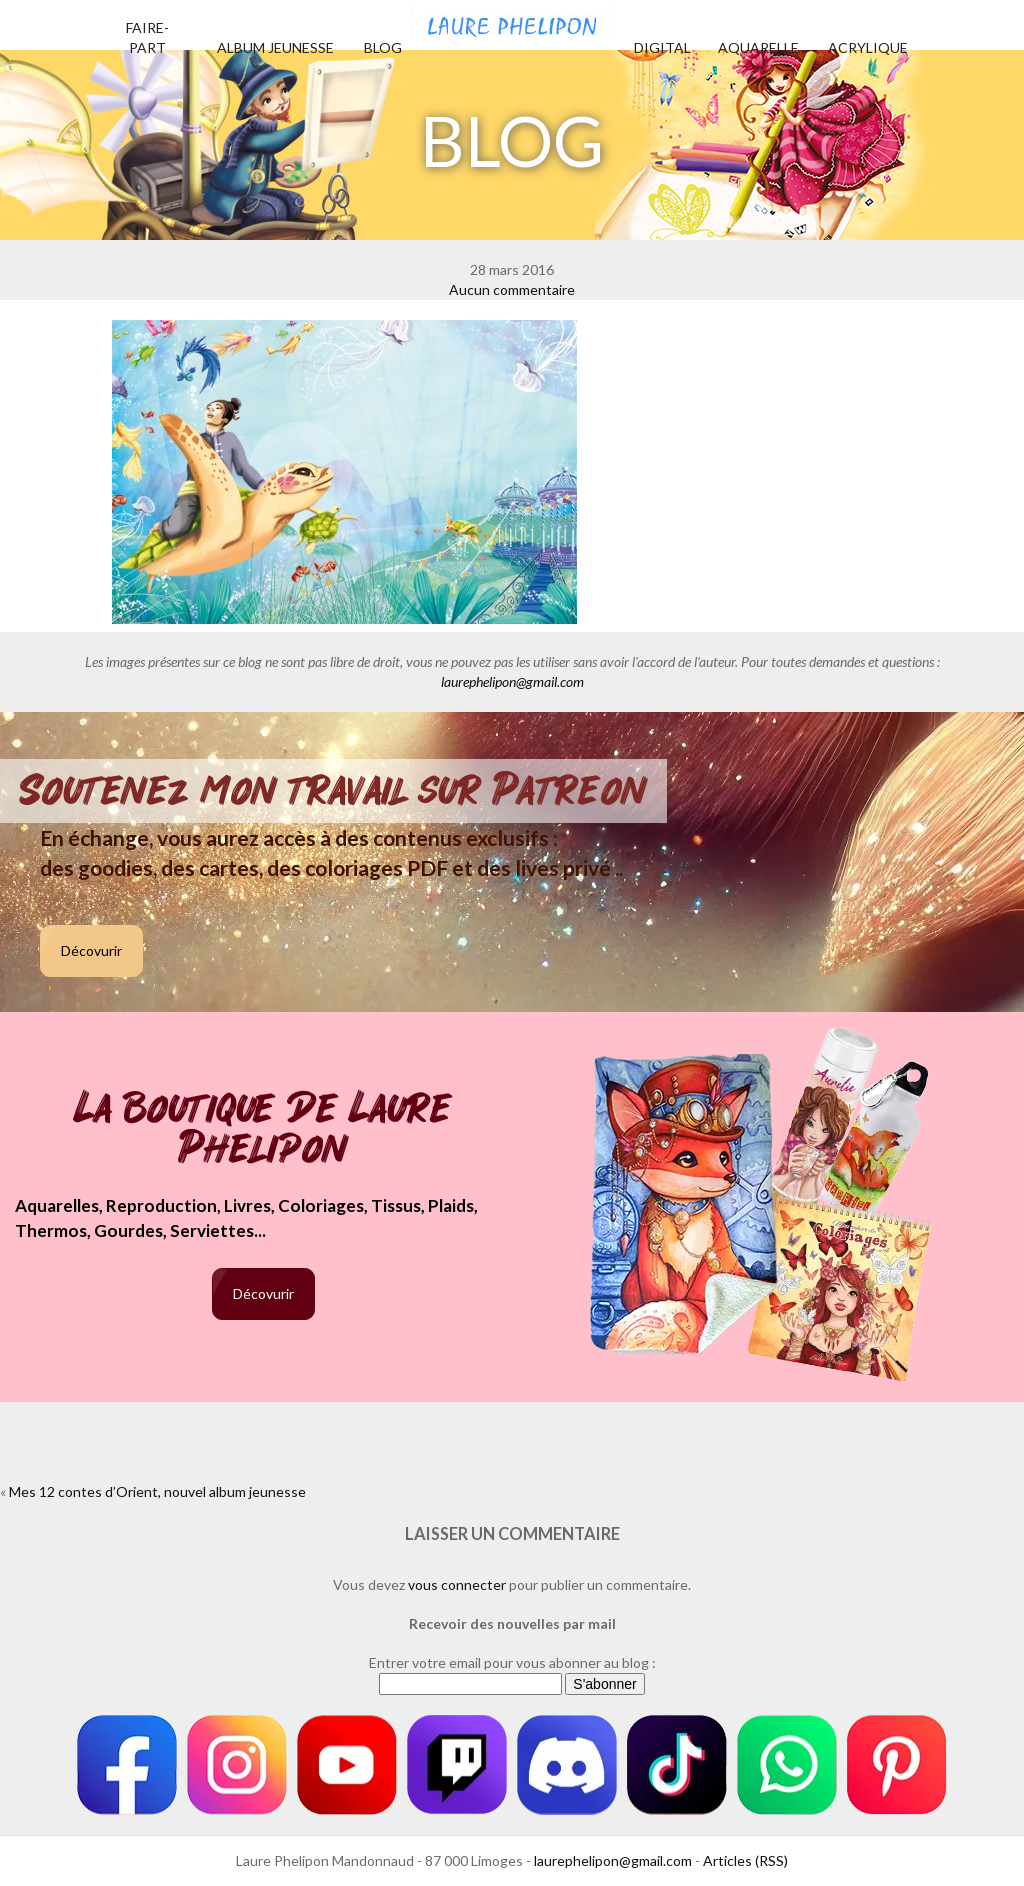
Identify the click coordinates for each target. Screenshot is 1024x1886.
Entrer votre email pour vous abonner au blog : (512, 1662)
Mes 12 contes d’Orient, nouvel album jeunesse (157, 1491)
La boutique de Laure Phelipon (263, 1130)
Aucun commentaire (512, 289)
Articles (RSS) (745, 1860)
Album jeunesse (275, 47)
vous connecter (457, 1584)
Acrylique (868, 47)
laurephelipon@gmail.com (512, 681)
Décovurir (91, 950)
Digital (662, 47)
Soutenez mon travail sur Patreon (333, 791)
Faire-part (147, 37)
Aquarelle (758, 47)
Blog (383, 47)
